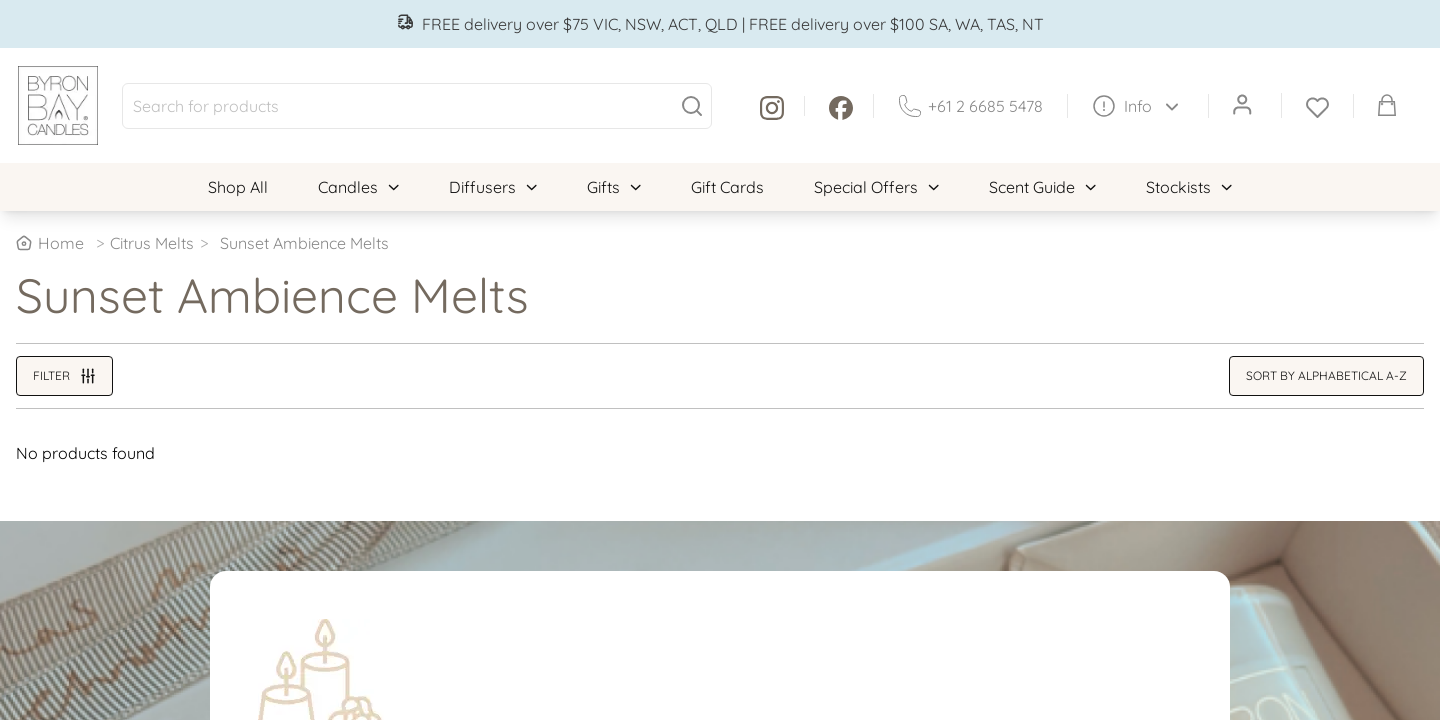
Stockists (1189, 187)
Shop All (238, 187)
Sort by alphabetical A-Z (1326, 375)
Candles (358, 187)
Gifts (614, 187)
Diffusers (493, 187)
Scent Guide (1042, 187)
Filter (64, 376)
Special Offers (876, 187)
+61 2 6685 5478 (970, 106)
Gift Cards (727, 187)
